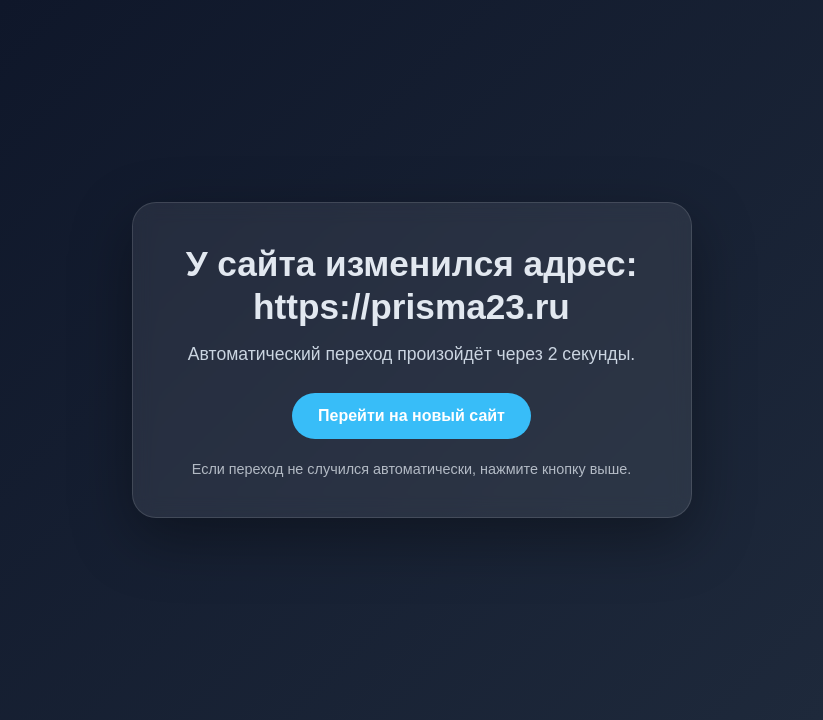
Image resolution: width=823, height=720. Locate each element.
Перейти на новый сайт (411, 415)
